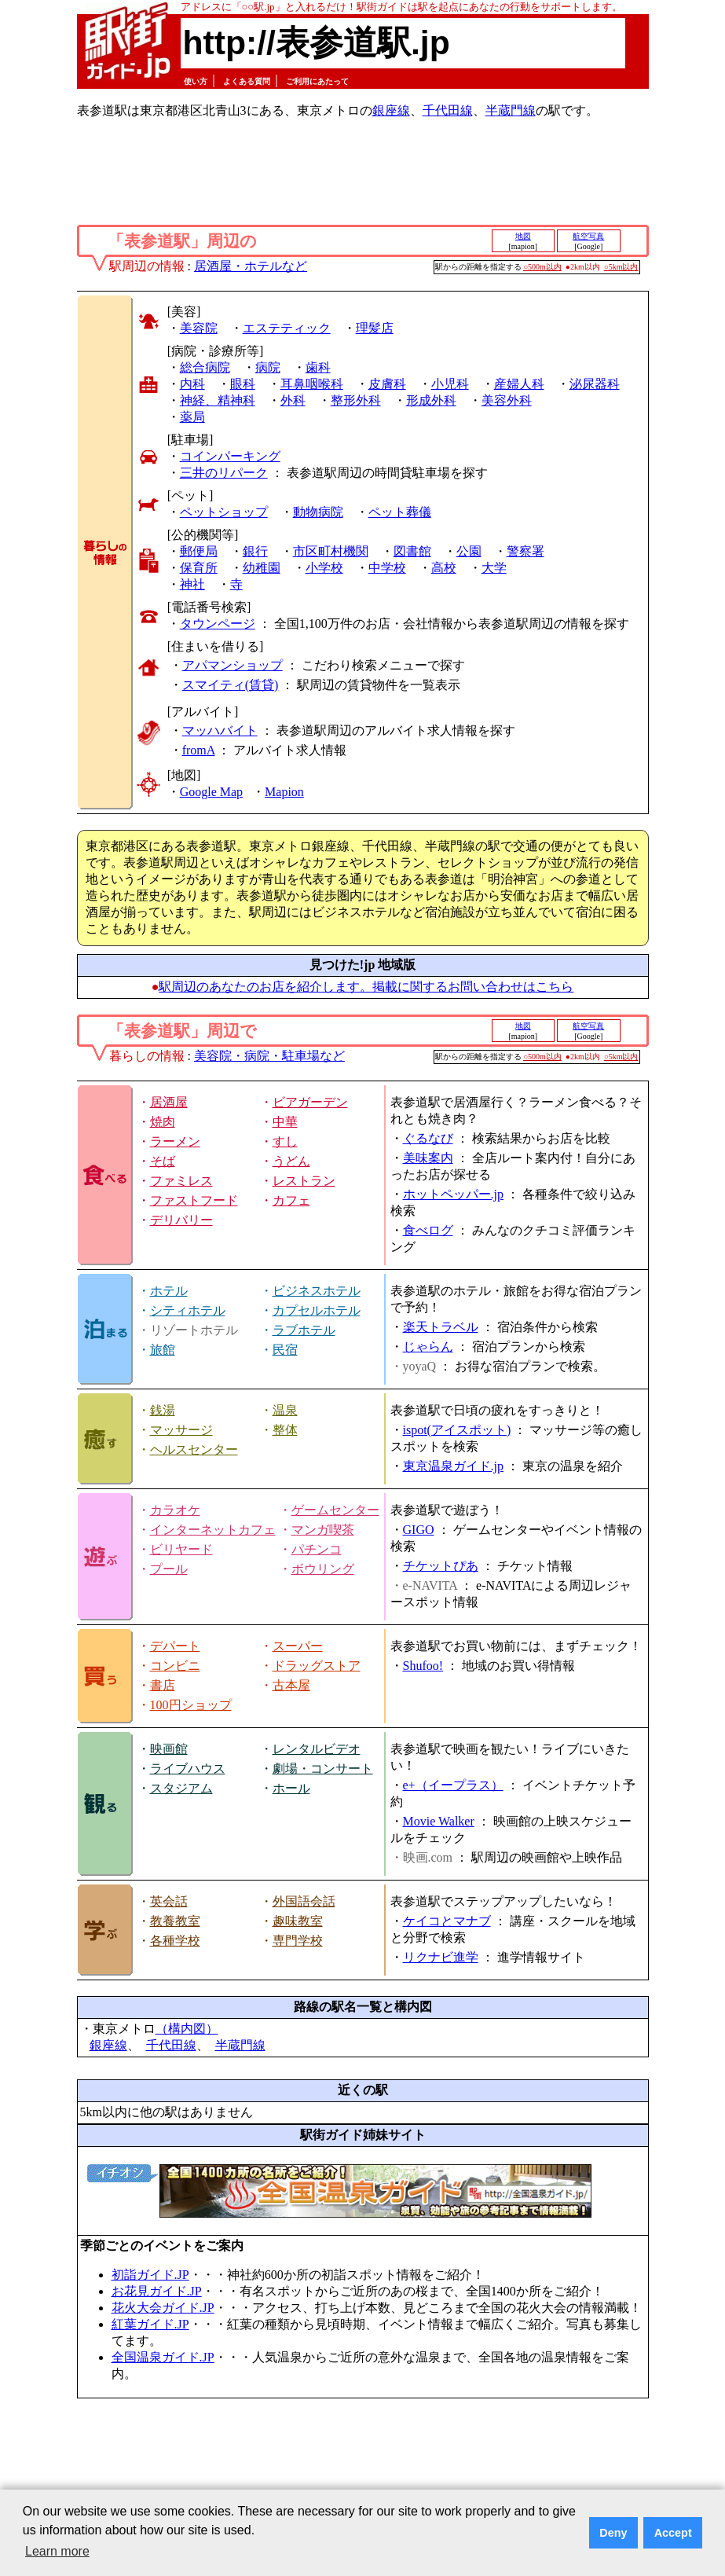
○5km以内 (621, 266)
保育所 (199, 567)
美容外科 (507, 400)
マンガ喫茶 (322, 1529)
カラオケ (175, 1510)
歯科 (318, 367)
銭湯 (162, 1410)
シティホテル (187, 1310)
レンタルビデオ (317, 1749)
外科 (293, 400)
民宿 (285, 1349)
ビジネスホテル (317, 1290)
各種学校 (175, 1940)
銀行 (255, 551)
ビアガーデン (310, 1102)
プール (169, 1569)
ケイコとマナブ (447, 1921)
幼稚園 (261, 567)
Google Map (211, 791)
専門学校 (298, 1940)
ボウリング (322, 1569)
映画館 (169, 1749)
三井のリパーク (224, 472)
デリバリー (181, 1220)
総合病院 (205, 367)
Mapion (284, 791)
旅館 (162, 1349)
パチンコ (316, 1549)
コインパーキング (230, 456)
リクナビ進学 (440, 1957)
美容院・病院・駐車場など (269, 1055)
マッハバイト (220, 730)
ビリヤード (181, 1549)
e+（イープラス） (453, 1785)
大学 (494, 567)
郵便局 (199, 551)
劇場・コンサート (323, 1768)
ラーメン (175, 1141)
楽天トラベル (440, 1327)
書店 (162, 1685)
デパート (175, 1646)
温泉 (285, 1410)
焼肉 (162, 1121)
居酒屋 (169, 1102)
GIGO (418, 1529)
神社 (192, 584)
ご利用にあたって (317, 81)
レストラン (304, 1180)
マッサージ (181, 1430)
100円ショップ (191, 1705)
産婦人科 (519, 384)
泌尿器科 (594, 384)
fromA (198, 750)
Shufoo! (423, 1665)
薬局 (192, 417)
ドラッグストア (317, 1665)
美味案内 (428, 1158)
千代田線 (448, 110)
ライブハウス (187, 1768)
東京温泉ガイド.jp (453, 1466)
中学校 (387, 567)
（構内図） (187, 2028)
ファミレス (181, 1180)
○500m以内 (542, 266)
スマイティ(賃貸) (230, 685)
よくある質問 (246, 81)
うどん (291, 1161)
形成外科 (431, 400)
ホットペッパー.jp (453, 1194)
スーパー (298, 1646)
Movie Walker (438, 1821)
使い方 (195, 81)
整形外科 (356, 400)
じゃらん (428, 1346)
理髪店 (375, 328)
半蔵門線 (510, 110)
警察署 (525, 551)
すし (285, 1141)
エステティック (287, 328)
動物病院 (318, 512)
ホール (291, 1788)
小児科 (450, 384)
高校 (443, 567)
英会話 (169, 1901)
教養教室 (175, 1921)
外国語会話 (304, 1901)
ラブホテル (304, 1330)
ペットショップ (224, 512)
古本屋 (291, 1685)
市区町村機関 (330, 551)
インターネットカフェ (213, 1529)
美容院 (199, 328)
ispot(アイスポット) (457, 1430)
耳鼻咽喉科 (311, 384)
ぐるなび (428, 1138)
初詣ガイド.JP (150, 2274)
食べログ (428, 1230)
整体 (285, 1430)
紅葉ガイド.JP (150, 2324)
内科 (192, 384)
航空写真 (588, 236)
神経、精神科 (217, 400)
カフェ (291, 1200)
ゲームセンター (335, 1510)
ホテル (169, 1290)
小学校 (324, 567)
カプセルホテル (317, 1310)
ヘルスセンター (194, 1449)
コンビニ (175, 1665)
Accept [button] (673, 2532)
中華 (285, 1121)
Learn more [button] (57, 2551)
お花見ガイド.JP (157, 2291)
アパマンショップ (232, 665)
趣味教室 (298, 1921)
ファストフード (194, 1200)
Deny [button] (613, 2532)
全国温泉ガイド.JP (163, 2357)
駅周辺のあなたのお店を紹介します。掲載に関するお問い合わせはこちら (366, 986)
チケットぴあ (440, 1565)
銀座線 (391, 110)
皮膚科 (387, 384)
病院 (267, 367)
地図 (523, 236)
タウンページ (217, 623)
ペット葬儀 (399, 512)
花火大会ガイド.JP (163, 2307)
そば (162, 1161)
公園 (469, 551)
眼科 (242, 384)
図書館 (412, 551)
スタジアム (181, 1788)
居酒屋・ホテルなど (250, 266)
